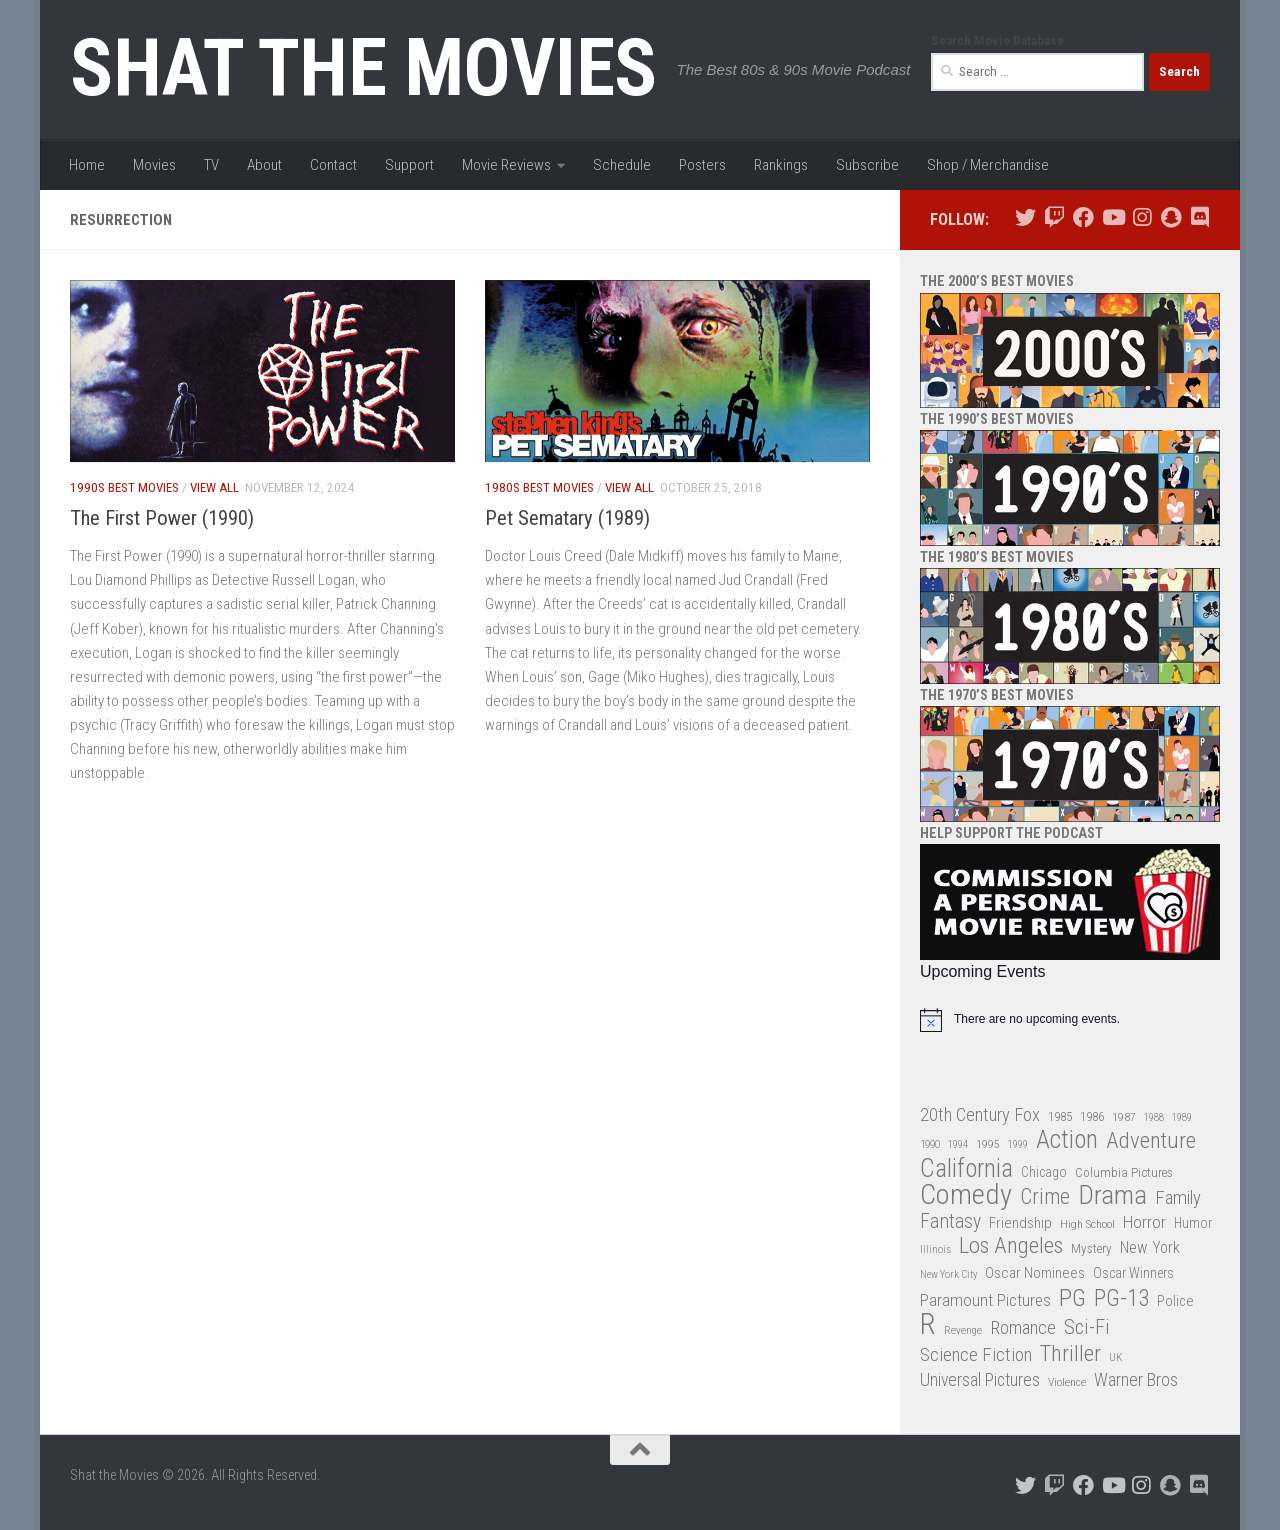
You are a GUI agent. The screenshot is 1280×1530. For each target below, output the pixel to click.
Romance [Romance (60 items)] (1023, 1327)
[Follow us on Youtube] (1112, 217)
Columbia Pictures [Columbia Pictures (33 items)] (1124, 1172)
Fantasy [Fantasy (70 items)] (950, 1222)
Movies (154, 165)
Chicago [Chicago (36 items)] (1044, 1172)
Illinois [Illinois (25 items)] (935, 1249)
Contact (333, 165)
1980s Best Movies (539, 487)
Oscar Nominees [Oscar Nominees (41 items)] (1035, 1273)
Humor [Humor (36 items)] (1193, 1223)
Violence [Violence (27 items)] (1067, 1382)
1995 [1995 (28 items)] (988, 1144)
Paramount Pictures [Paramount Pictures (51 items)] (985, 1300)
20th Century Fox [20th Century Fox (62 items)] (980, 1115)
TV (211, 165)
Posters (702, 165)
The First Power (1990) (162, 518)
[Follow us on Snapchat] (1170, 217)
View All (214, 487)
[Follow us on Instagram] (1141, 217)
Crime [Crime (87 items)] (1045, 1197)
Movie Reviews (506, 165)
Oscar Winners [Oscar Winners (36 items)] (1133, 1273)
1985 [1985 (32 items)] (1060, 1116)
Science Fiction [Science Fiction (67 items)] (976, 1355)
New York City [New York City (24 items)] (948, 1274)
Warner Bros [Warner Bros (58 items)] (1136, 1379)
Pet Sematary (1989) (567, 518)
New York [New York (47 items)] (1150, 1247)
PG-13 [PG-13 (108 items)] (1121, 1299)
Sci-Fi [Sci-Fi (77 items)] (1087, 1327)
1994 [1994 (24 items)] (958, 1144)
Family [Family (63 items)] (1178, 1198)
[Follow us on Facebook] (1083, 217)
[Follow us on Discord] (1199, 217)
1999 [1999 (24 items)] (1018, 1144)
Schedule (622, 165)
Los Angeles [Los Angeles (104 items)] (1011, 1246)
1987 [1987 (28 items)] (1124, 1117)
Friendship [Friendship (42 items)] (1020, 1223)
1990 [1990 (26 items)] (930, 1144)
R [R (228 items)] (928, 1324)
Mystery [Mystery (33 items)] (1091, 1248)
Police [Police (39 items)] (1175, 1301)
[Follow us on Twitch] (1054, 217)
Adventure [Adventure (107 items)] (1151, 1141)
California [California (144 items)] (966, 1168)
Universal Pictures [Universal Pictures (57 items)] (980, 1380)
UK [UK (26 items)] (1115, 1357)
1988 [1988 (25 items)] (1154, 1117)
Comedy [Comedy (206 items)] (966, 1195)
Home (87, 165)
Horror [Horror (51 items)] (1144, 1222)
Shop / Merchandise (988, 165)
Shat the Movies (363, 68)
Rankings (781, 165)
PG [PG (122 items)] (1072, 1298)
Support (409, 165)
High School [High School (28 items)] (1087, 1224)
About (264, 165)
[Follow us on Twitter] (1025, 217)
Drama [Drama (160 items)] (1112, 1195)
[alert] (1070, 1020)
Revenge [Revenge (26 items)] (963, 1330)
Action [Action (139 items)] (1067, 1140)
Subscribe (867, 165)
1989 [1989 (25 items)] (1182, 1117)
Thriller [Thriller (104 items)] (1070, 1354)
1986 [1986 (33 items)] (1092, 1116)
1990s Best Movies (124, 487)
